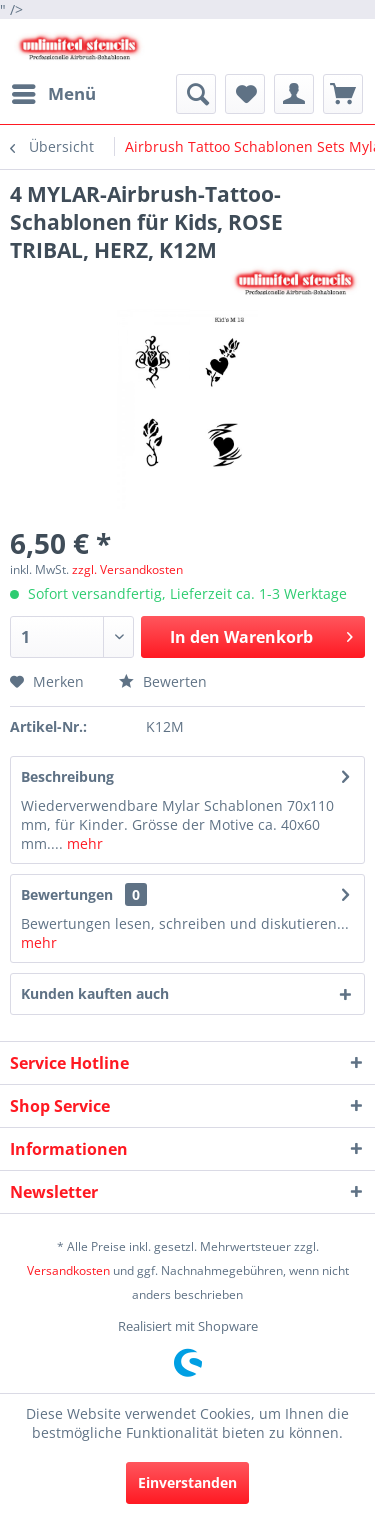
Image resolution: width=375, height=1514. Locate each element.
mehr (83, 843)
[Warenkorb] (343, 94)
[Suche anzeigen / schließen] (196, 94)
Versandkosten (68, 1270)
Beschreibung (67, 776)
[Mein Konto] (294, 94)
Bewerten (163, 681)
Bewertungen (67, 894)
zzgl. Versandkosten (127, 569)
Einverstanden (187, 1482)
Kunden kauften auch (95, 993)
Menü (54, 91)
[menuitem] (53, 94)
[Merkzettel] (245, 94)
